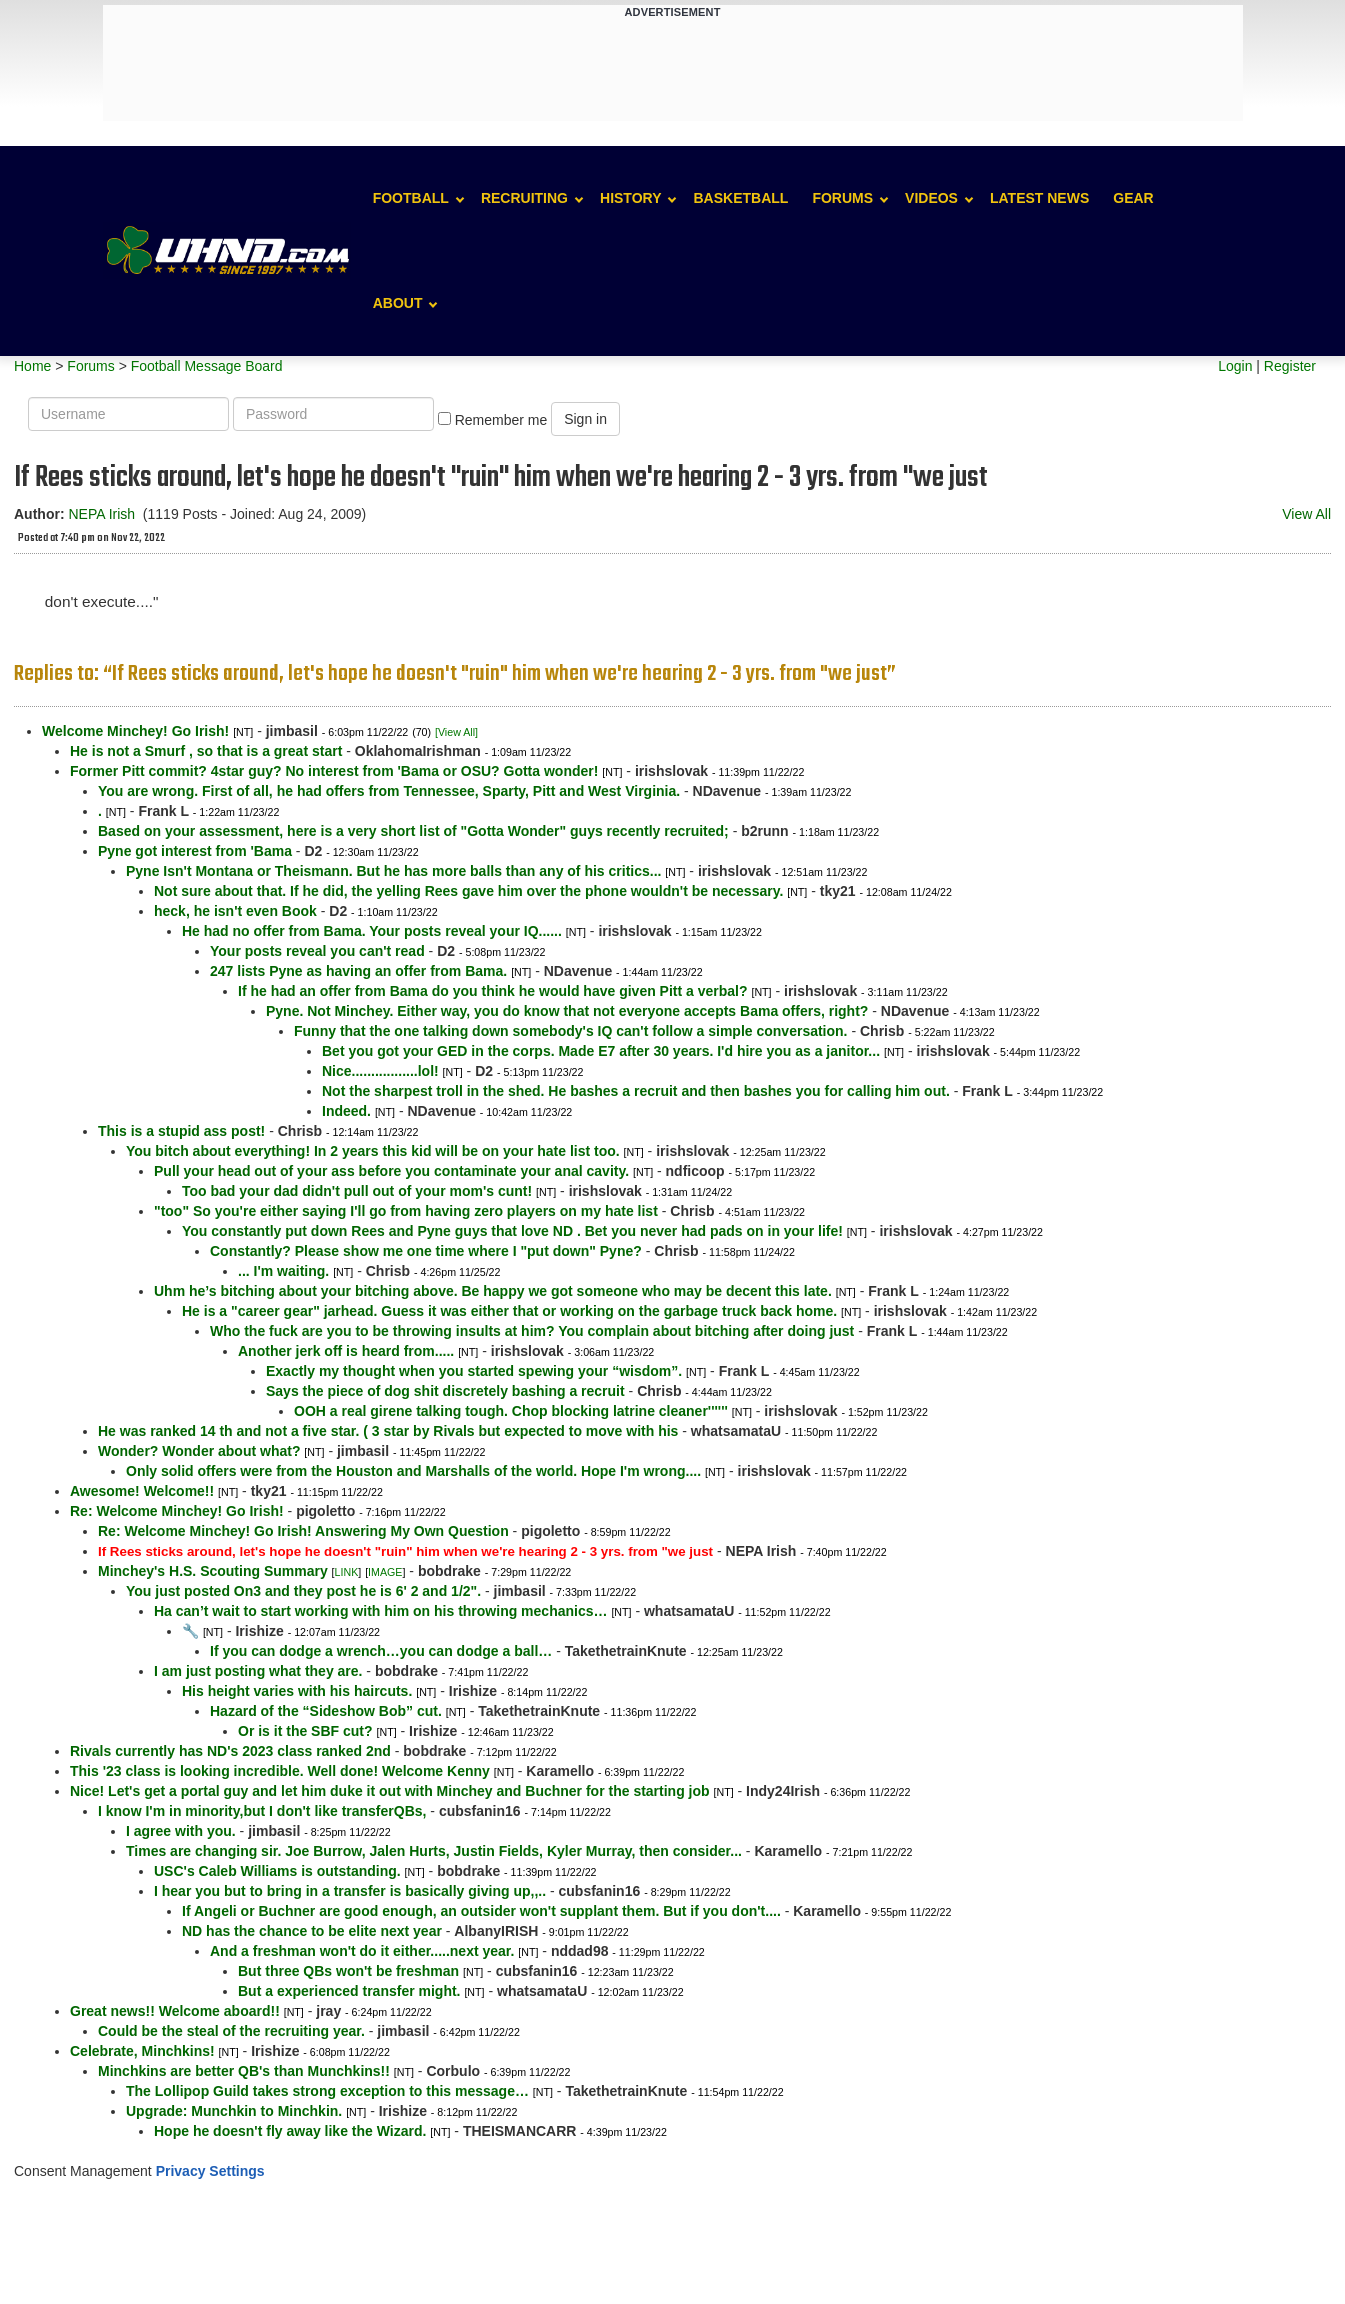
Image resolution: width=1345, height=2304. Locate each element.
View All (1306, 514)
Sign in (585, 419)
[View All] (456, 732)
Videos (931, 198)
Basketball (740, 198)
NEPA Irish (101, 514)
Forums (842, 198)
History (630, 198)
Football (411, 198)
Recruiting (524, 198)
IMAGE (385, 1572)
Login (1235, 366)
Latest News (1039, 198)
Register (1290, 366)
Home (32, 366)
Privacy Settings (210, 2171)
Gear (1133, 198)
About (398, 303)
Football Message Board (207, 366)
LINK (347, 1572)
